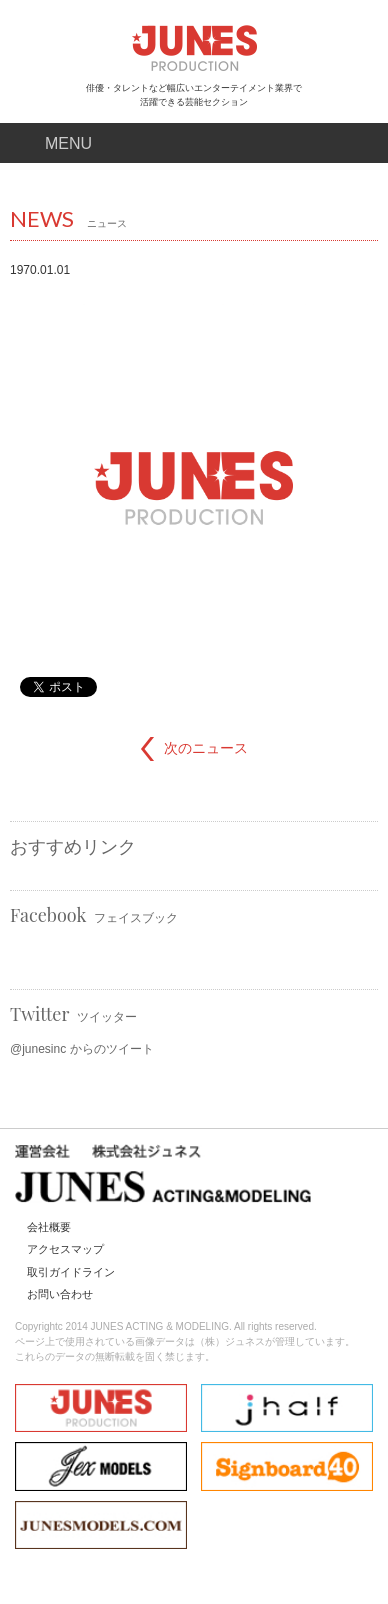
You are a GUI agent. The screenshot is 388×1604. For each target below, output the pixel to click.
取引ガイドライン (71, 1272)
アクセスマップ (65, 1249)
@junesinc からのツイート (82, 1049)
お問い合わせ (60, 1294)
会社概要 (49, 1227)
